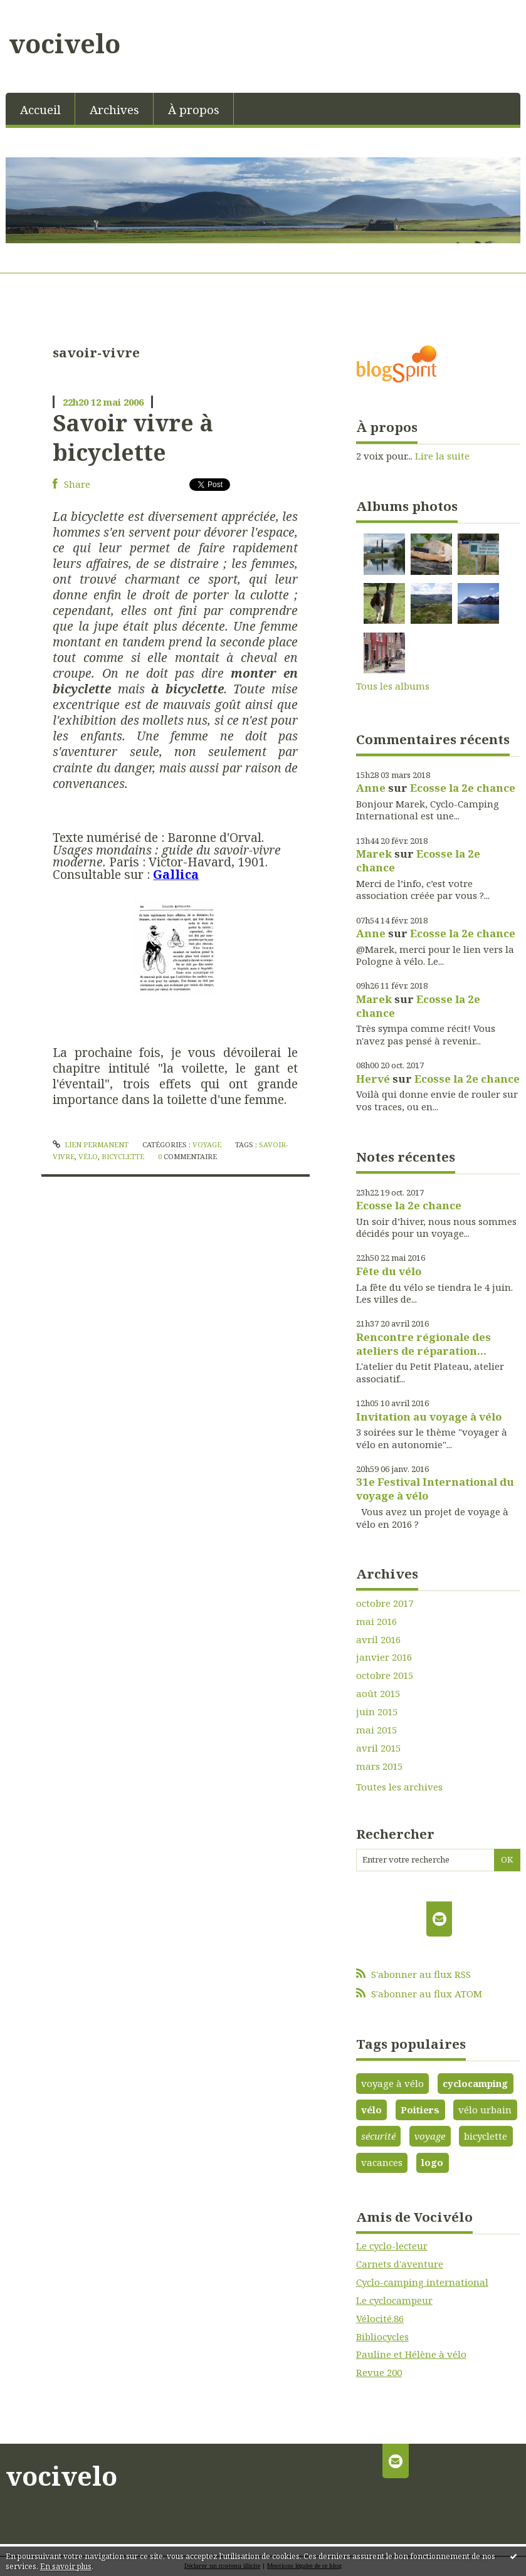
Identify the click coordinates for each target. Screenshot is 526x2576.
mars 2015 (379, 1766)
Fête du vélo (388, 1271)
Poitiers (420, 2109)
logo (432, 2162)
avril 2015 (378, 1748)
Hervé (373, 1078)
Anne (371, 788)
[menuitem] (40, 109)
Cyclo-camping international (422, 2282)
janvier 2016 (384, 1657)
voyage (429, 2136)
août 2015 (378, 1694)
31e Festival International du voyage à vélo (435, 1489)
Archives (114, 109)
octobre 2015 (384, 1675)
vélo (88, 1156)
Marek (374, 853)
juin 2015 (376, 1712)
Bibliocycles (382, 2336)
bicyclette (123, 1156)
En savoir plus (66, 2566)
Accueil (40, 109)
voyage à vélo (392, 2083)
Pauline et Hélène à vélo (411, 2354)
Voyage (206, 1144)
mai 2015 (376, 1730)
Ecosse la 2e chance (462, 788)
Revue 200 (379, 2372)
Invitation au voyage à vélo (429, 1416)
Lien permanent (91, 1144)
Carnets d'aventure (399, 2264)
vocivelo (64, 43)
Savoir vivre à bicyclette (133, 436)
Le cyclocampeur (394, 2300)
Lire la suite (442, 455)
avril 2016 (378, 1640)
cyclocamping (475, 2083)
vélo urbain (485, 2109)
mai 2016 (376, 1621)
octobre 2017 (384, 1603)
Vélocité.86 (380, 2318)
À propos (193, 109)
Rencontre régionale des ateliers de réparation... (423, 1344)
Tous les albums (392, 686)
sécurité (378, 2136)
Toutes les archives (399, 1787)
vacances (381, 2162)
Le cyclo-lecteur (392, 2245)
